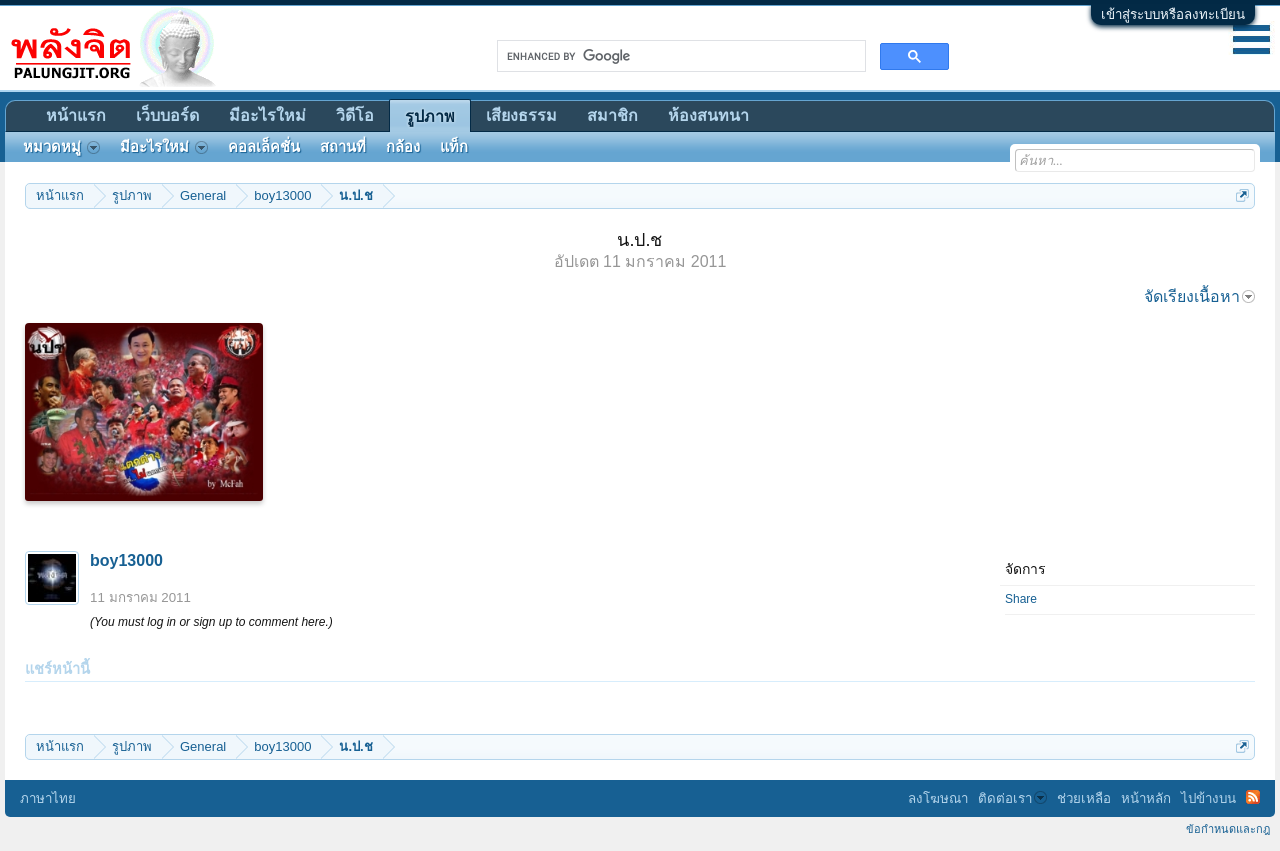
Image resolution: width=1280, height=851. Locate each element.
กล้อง (403, 147)
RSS (1253, 797)
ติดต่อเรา (1012, 798)
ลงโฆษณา (938, 798)
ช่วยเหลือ (1084, 798)
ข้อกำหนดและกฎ (1228, 829)
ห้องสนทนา (708, 115)
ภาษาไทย (48, 798)
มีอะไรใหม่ (267, 115)
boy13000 (126, 560)
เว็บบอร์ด (167, 115)
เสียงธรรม (521, 115)
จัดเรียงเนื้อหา (1199, 296)
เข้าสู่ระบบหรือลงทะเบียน (1173, 14)
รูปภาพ (430, 116)
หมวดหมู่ (61, 147)
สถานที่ (343, 147)
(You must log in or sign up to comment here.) (211, 622)
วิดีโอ (355, 115)
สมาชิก (612, 115)
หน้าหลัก (1146, 798)
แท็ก (454, 147)
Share (1021, 599)
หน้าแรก (76, 115)
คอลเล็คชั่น (264, 147)
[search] (679, 56)
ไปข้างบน (1208, 798)
